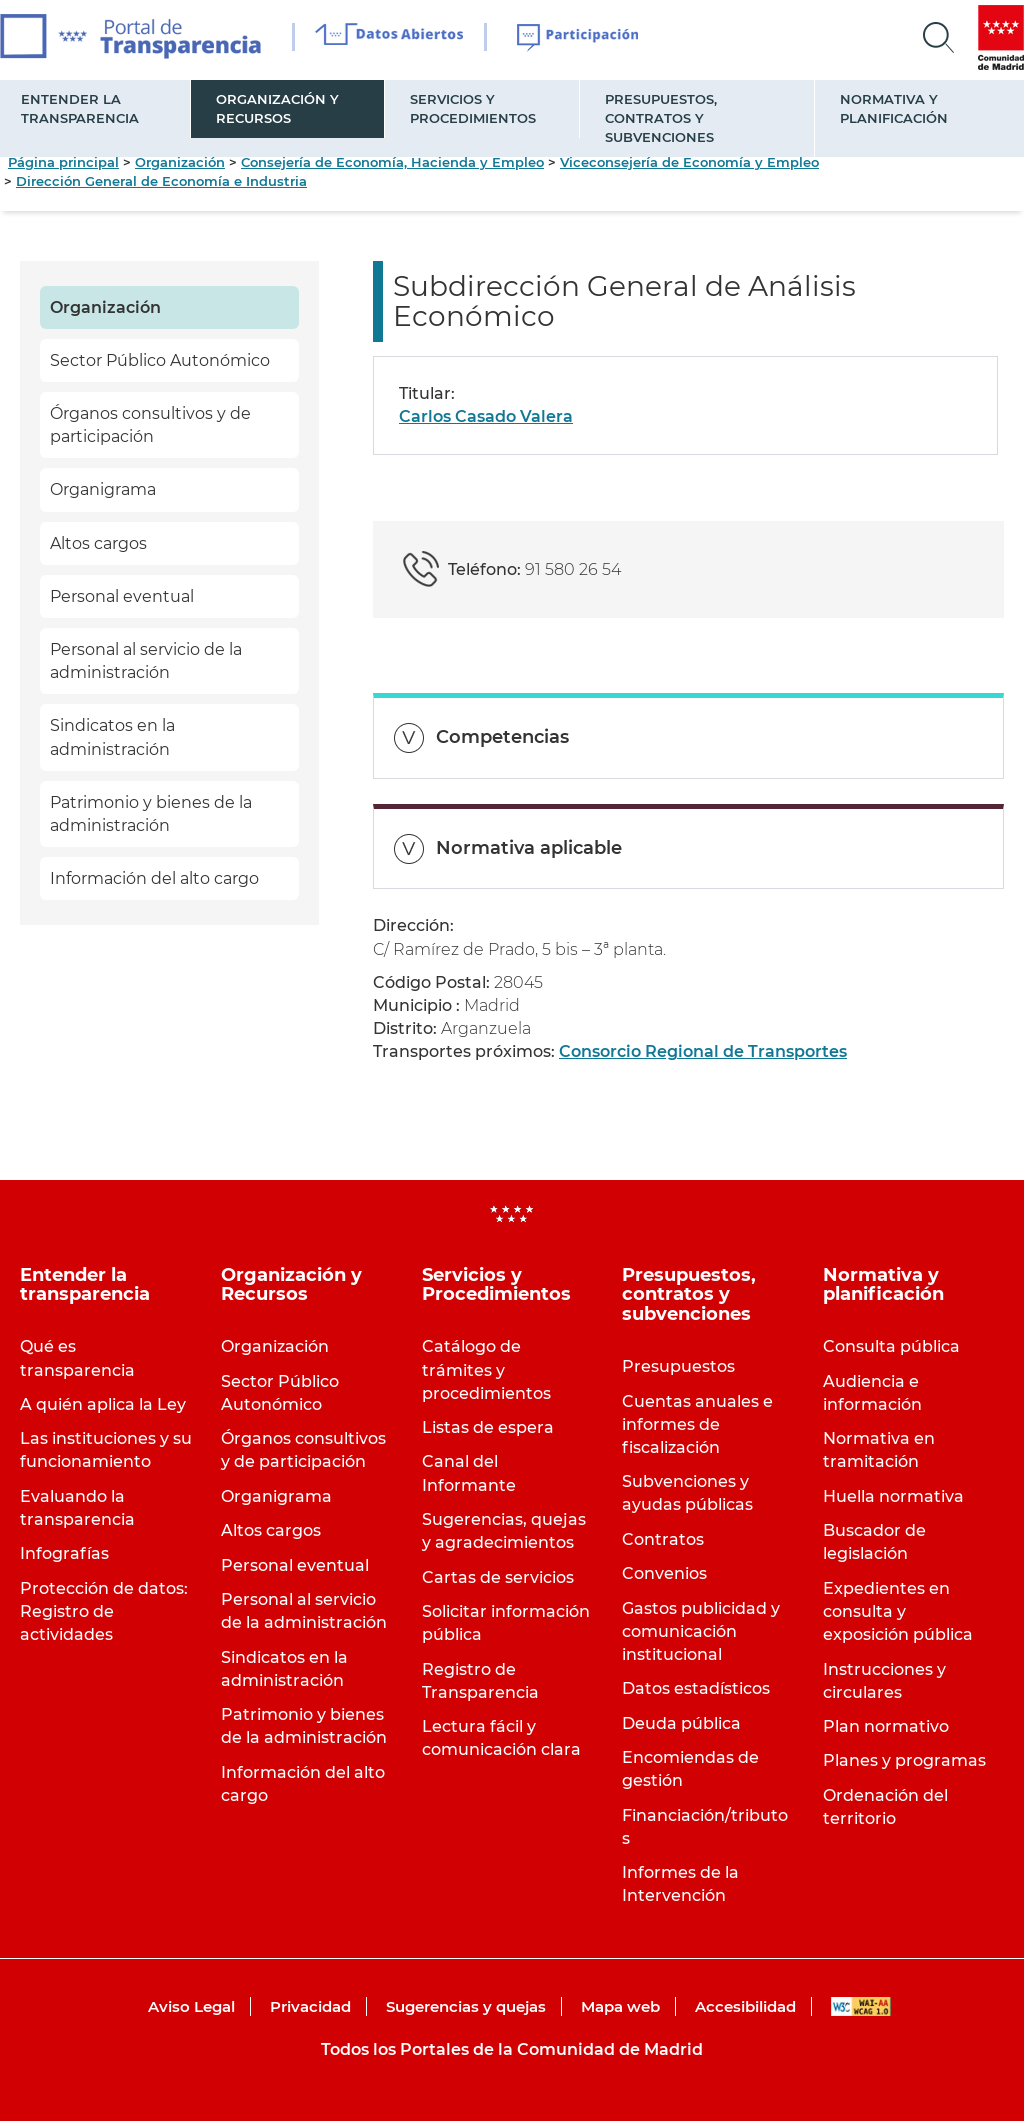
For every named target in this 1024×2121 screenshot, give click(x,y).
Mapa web (620, 2006)
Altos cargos (98, 543)
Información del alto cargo (154, 878)
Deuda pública (681, 1723)
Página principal (63, 162)
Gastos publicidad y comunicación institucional (701, 1631)
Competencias (502, 737)
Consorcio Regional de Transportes (703, 1051)
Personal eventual (122, 596)
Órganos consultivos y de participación (150, 425)
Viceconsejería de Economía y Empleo (689, 162)
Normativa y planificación (894, 108)
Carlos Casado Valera (486, 416)
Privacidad (310, 2006)
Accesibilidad (745, 2006)
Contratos (663, 1539)
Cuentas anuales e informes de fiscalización (697, 1424)
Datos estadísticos (696, 1688)
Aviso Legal (191, 2006)
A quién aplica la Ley (103, 1404)
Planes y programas (904, 1760)
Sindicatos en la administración (112, 737)
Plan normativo (886, 1726)
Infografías (64, 1553)
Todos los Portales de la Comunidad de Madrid (512, 2049)
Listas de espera (488, 1427)
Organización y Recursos (277, 108)
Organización (180, 162)
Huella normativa (893, 1496)
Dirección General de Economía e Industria (161, 181)
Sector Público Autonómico (160, 360)
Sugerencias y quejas (466, 2006)
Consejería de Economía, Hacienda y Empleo (392, 162)
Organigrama (103, 489)
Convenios (664, 1573)
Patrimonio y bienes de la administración (151, 814)
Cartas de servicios (498, 1577)
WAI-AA (861, 2006)
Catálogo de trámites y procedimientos (486, 1369)
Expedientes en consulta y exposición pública (898, 1611)
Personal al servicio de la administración (146, 661)
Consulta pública (891, 1346)
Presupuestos (678, 1366)
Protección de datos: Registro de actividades (104, 1611)
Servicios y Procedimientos (473, 108)
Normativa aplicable (529, 848)
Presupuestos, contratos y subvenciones (661, 118)
